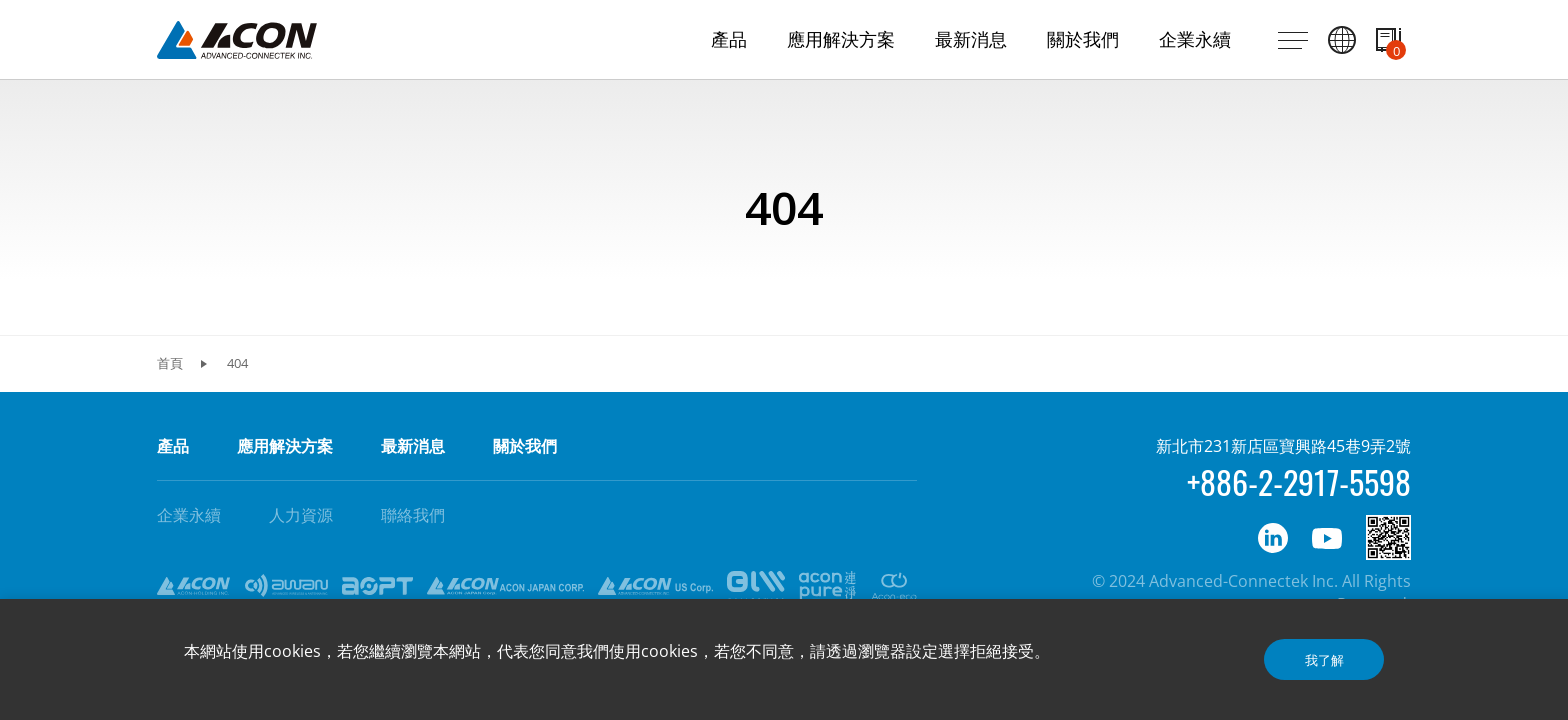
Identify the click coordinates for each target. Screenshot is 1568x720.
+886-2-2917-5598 (1299, 481)
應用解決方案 (285, 446)
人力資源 (301, 515)
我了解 (1324, 660)
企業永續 (189, 515)
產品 (173, 446)
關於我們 (525, 446)
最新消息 (413, 446)
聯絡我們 (413, 515)
